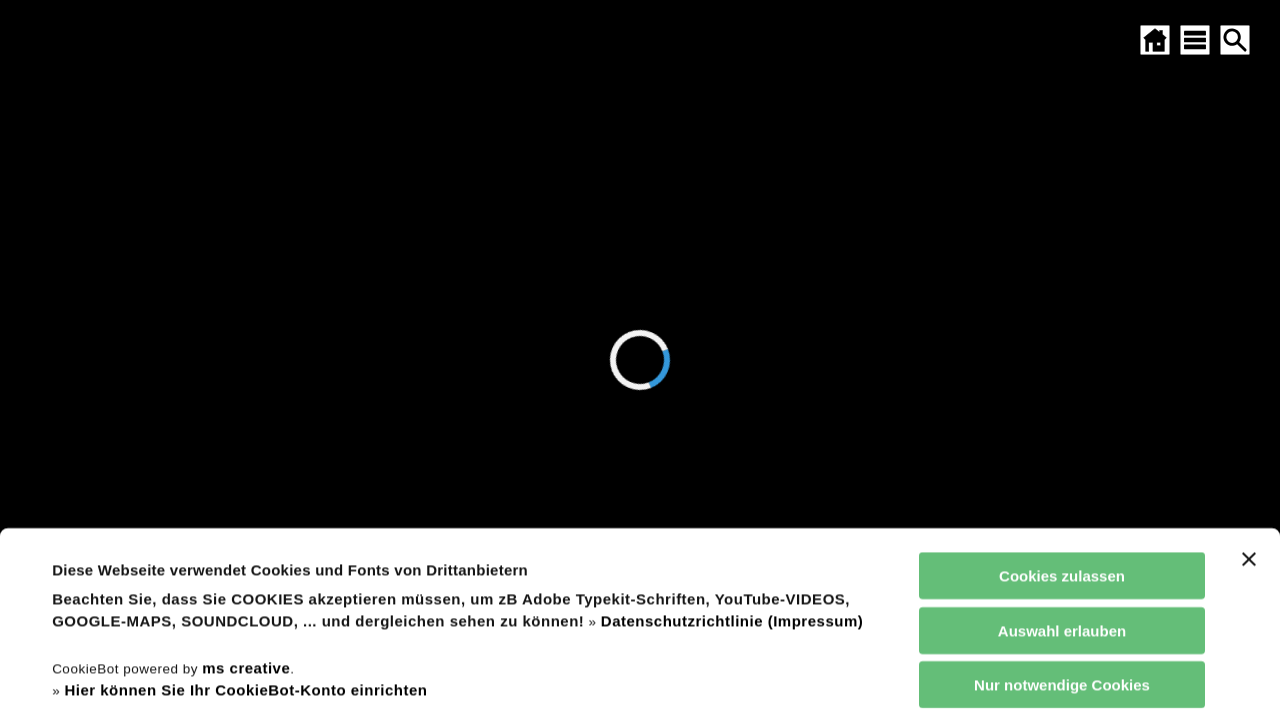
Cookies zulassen (1062, 417)
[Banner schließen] (1249, 401)
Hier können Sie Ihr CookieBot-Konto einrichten (245, 531)
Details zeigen (853, 680)
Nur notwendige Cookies (1062, 526)
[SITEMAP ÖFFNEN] (1195, 40)
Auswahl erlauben (1062, 471)
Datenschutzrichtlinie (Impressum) (732, 462)
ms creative (246, 508)
